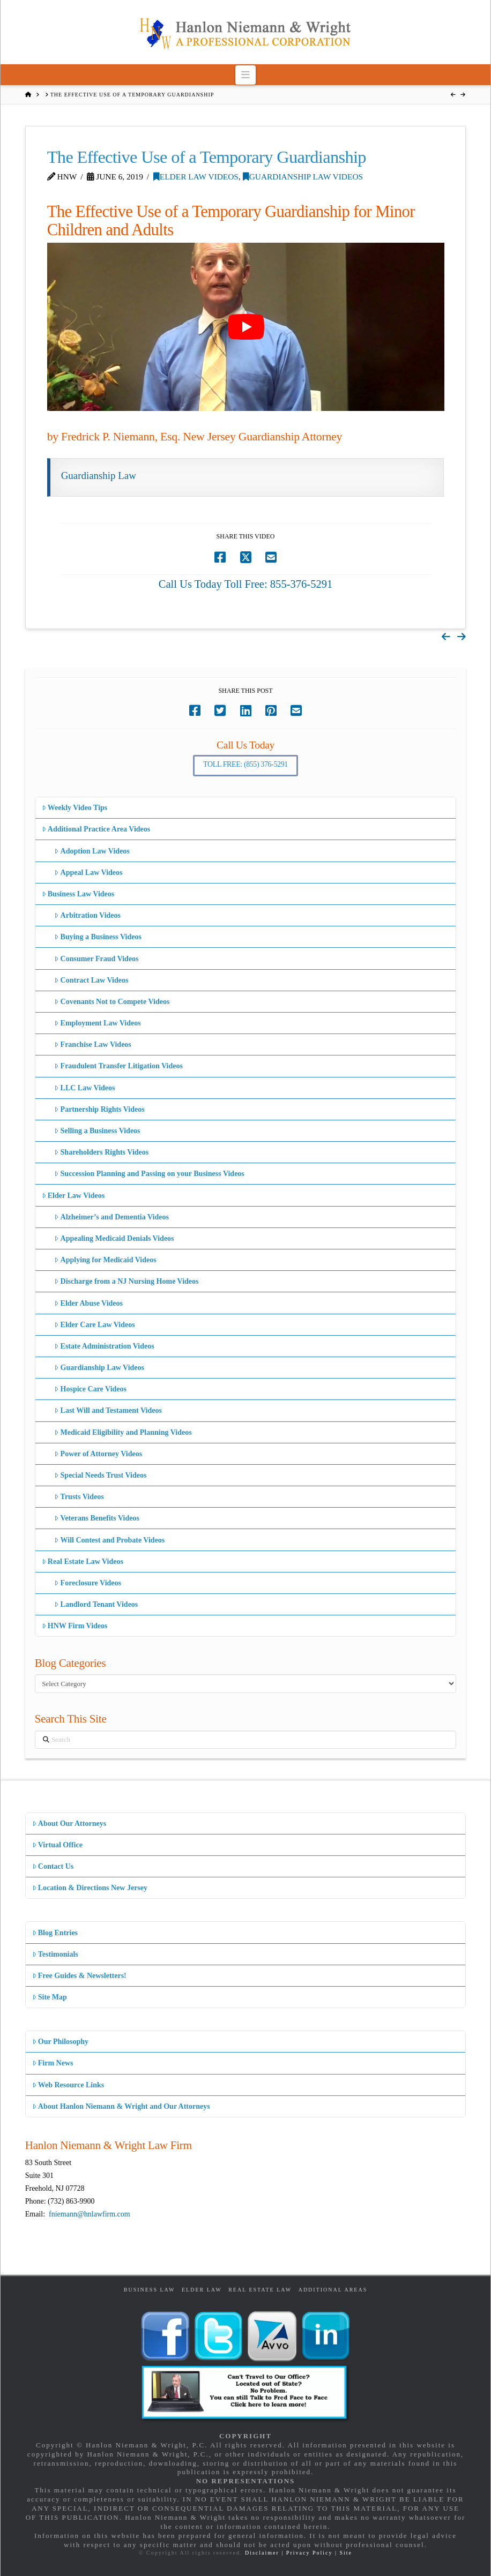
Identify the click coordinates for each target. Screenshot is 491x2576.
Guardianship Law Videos (303, 176)
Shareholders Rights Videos (101, 1152)
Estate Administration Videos (104, 1346)
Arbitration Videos (87, 915)
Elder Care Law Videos (94, 1325)
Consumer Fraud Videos (96, 959)
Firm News (52, 2063)
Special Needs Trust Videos (100, 1475)
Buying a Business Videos (98, 937)
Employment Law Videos (97, 1023)
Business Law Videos (78, 894)
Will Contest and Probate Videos (109, 1540)
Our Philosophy (60, 2042)
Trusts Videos (78, 1497)
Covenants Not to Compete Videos (111, 1002)
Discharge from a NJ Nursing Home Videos (126, 1281)
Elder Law (202, 2290)
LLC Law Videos (84, 1088)
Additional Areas (333, 2290)
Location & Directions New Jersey (89, 1888)
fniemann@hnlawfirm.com (89, 2214)
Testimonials (55, 1954)
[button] (245, 74)
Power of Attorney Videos (98, 1454)
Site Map (49, 1997)
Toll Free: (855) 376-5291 (245, 764)
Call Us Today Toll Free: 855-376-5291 (246, 584)
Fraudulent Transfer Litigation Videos (118, 1066)
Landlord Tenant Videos (96, 1604)
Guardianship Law (98, 475)
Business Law (149, 2290)
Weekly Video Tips (75, 808)
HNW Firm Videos (75, 1626)
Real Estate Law (260, 2290)
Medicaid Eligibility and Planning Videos (122, 1432)
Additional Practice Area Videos (96, 829)
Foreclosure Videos (87, 1583)
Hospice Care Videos (90, 1389)
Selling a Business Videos (97, 1131)
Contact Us (53, 1866)
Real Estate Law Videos (82, 1561)
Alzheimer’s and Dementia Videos (111, 1217)
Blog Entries (55, 1933)
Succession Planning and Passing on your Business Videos (149, 1174)
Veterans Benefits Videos (96, 1518)
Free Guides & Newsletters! (79, 1976)
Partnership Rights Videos (99, 1109)
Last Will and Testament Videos (108, 1410)
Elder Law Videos (196, 176)
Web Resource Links (68, 2085)
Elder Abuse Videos (88, 1303)
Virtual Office (57, 1845)
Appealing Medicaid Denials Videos (114, 1238)
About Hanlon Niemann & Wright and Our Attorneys (121, 2106)
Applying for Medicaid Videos (105, 1260)
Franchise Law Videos (92, 1044)
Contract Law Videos (91, 980)
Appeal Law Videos (88, 872)
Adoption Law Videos (91, 851)
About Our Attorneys (69, 1823)
